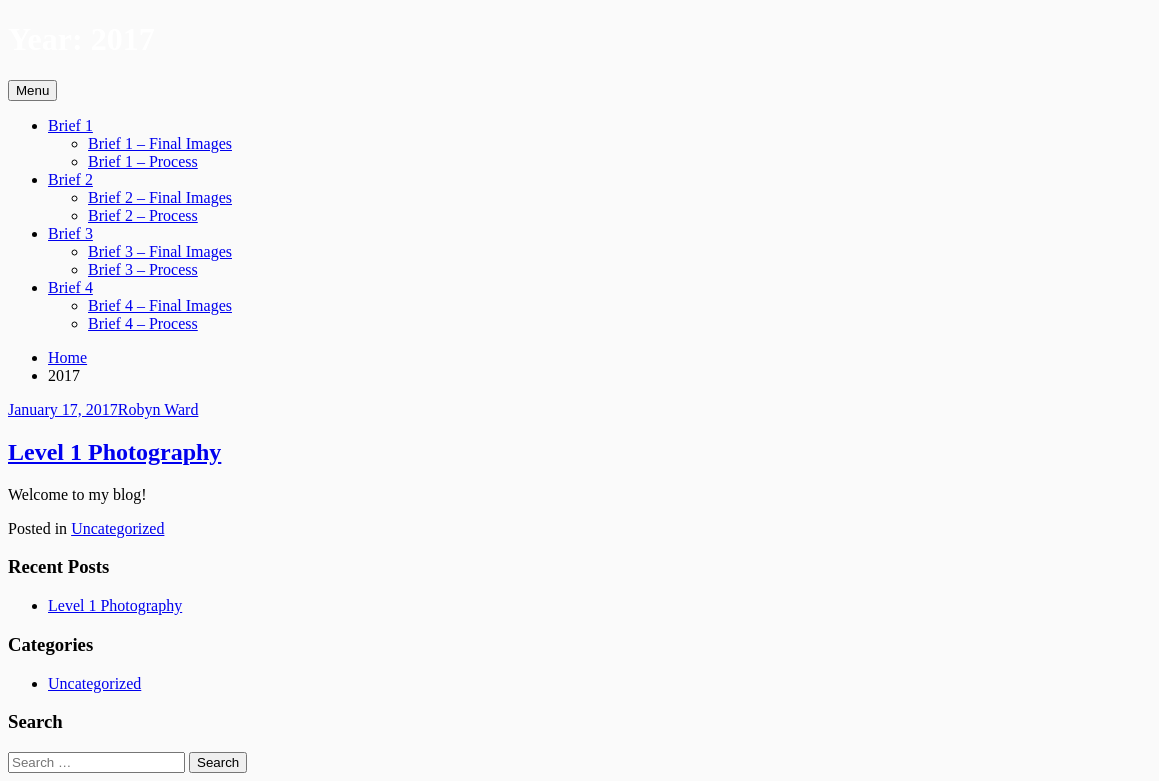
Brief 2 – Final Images (160, 197)
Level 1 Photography (114, 452)
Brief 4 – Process (143, 323)
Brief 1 (70, 125)
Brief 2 (70, 179)
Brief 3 (70, 233)
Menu (32, 90)
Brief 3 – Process (143, 269)
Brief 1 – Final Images (160, 143)
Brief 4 (70, 287)
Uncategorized (117, 528)
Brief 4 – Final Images (160, 305)
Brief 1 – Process (143, 161)
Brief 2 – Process (143, 215)
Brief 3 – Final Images (160, 251)
